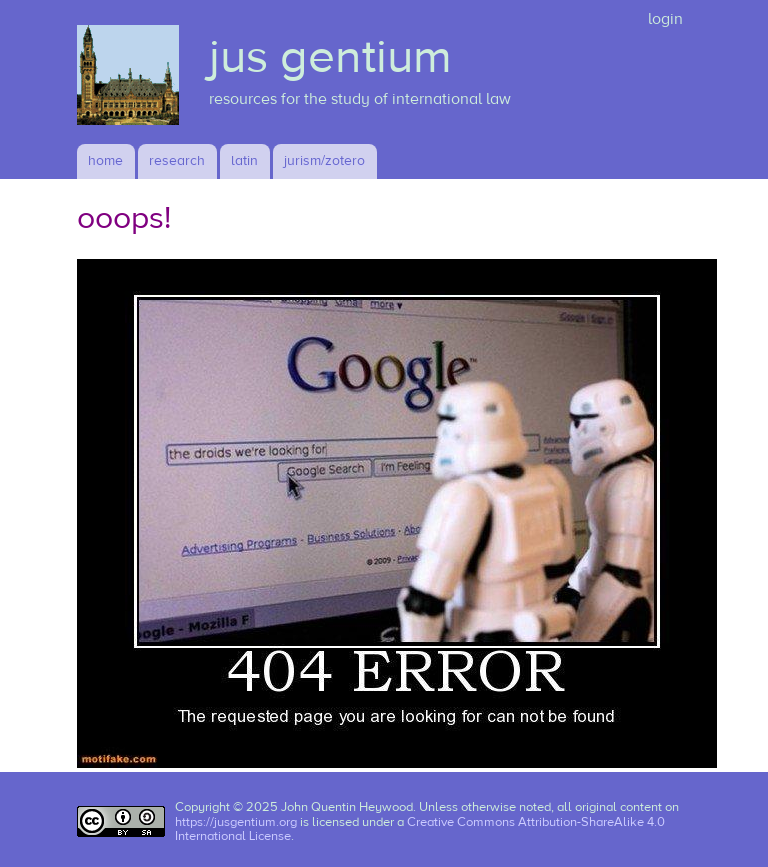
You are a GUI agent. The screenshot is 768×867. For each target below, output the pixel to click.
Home (105, 161)
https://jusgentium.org (236, 822)
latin (244, 161)
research (177, 161)
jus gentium (330, 57)
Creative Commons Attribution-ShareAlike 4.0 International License (420, 829)
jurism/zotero (324, 161)
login (665, 19)
